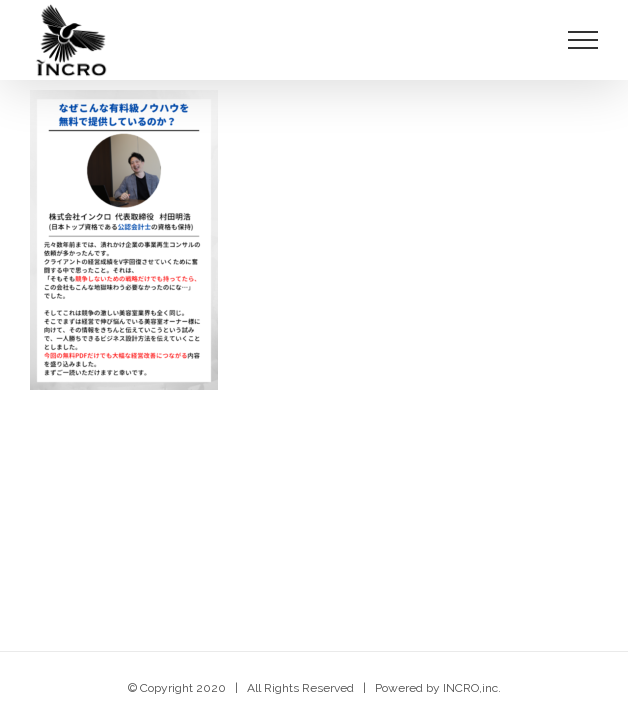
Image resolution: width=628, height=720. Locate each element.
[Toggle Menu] (583, 40)
